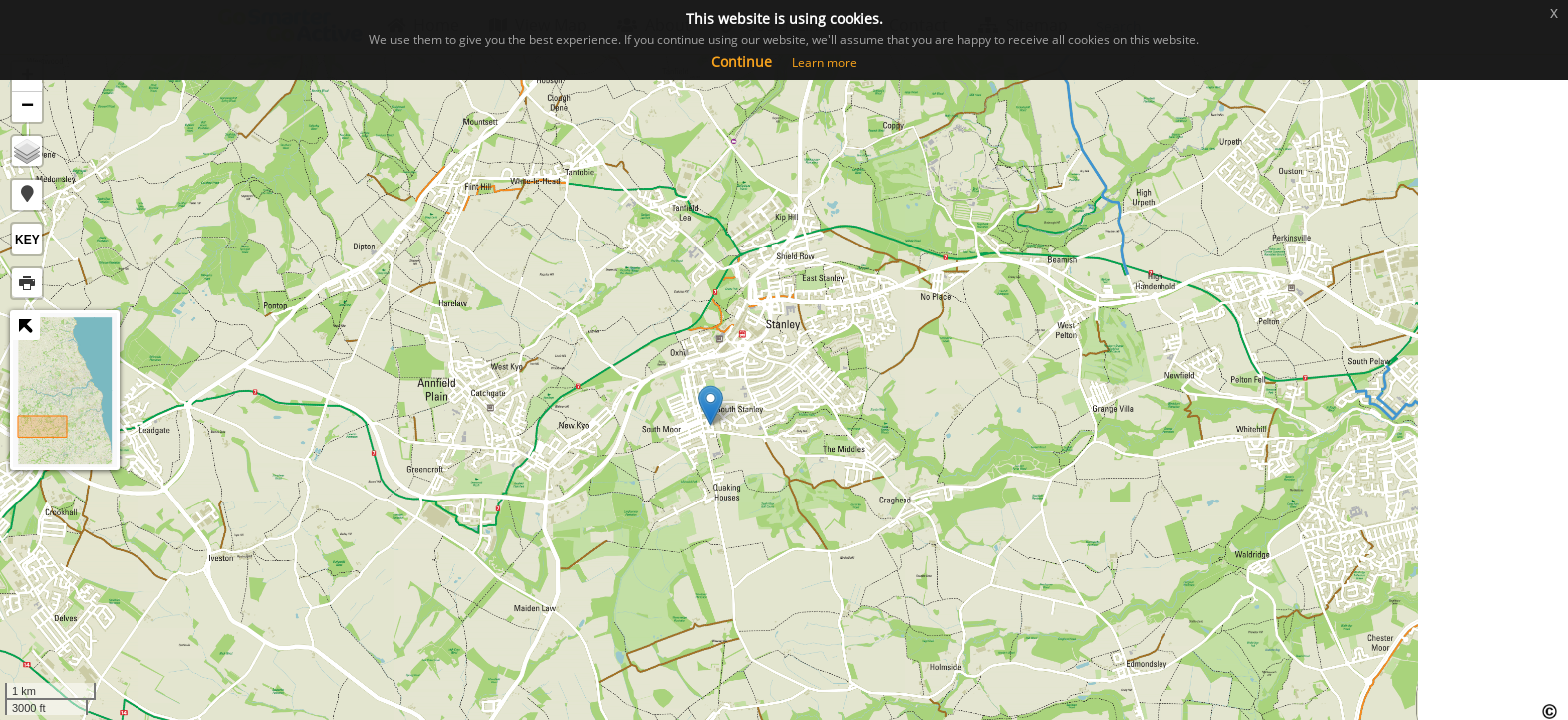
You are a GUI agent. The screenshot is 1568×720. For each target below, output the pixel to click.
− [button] (27, 107)
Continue (741, 61)
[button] (27, 195)
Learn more (824, 62)
